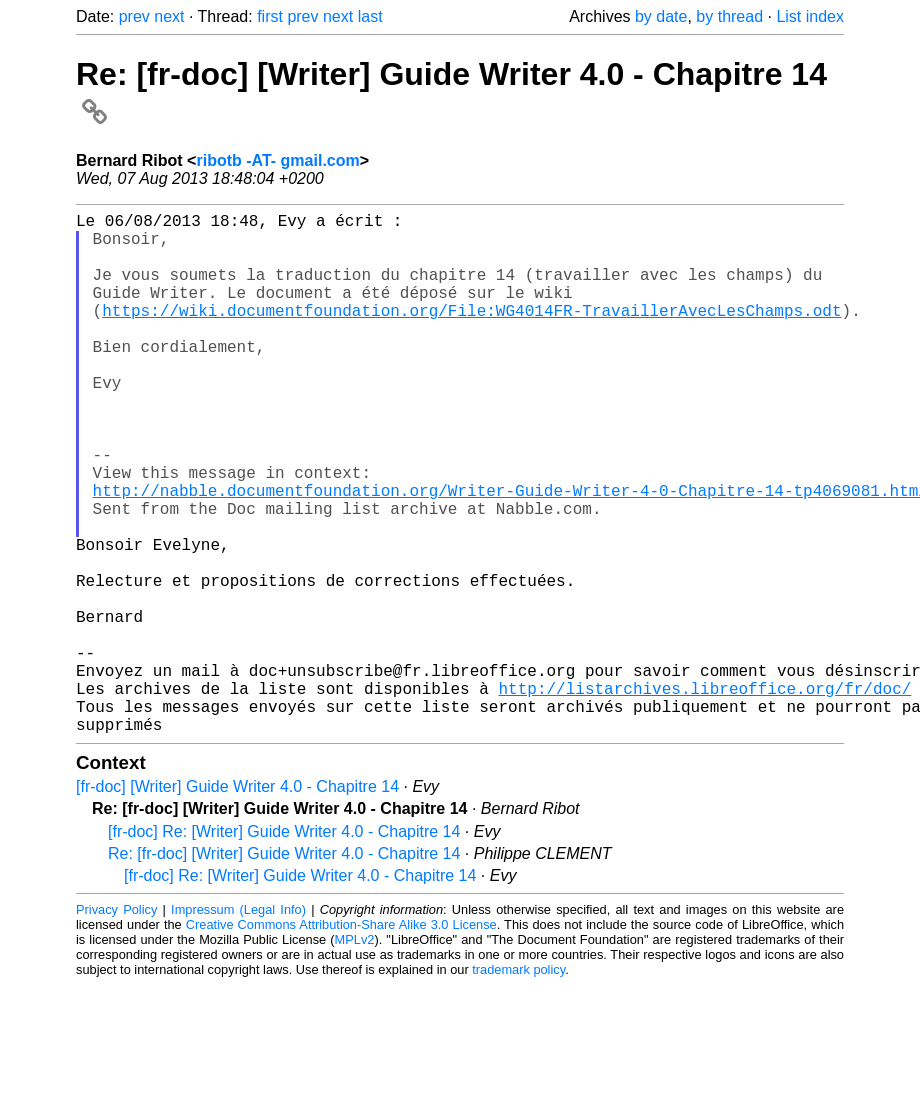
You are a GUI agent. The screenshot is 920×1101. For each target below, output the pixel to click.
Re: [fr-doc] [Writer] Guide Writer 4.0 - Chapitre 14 (284, 969)
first (270, 16)
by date (661, 16)
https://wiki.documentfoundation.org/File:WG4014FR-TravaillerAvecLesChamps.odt (471, 334)
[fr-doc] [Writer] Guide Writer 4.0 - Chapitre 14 (237, 902)
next (169, 16)
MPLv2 (355, 1055)
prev (134, 16)
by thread (729, 16)
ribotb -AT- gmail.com (277, 160)
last (370, 16)
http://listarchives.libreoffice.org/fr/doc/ (704, 796)
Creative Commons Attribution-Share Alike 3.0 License (341, 1040)
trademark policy (518, 1085)
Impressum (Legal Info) (238, 1025)
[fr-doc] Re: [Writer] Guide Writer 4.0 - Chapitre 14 (284, 947)
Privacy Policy (116, 1025)
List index (810, 16)
